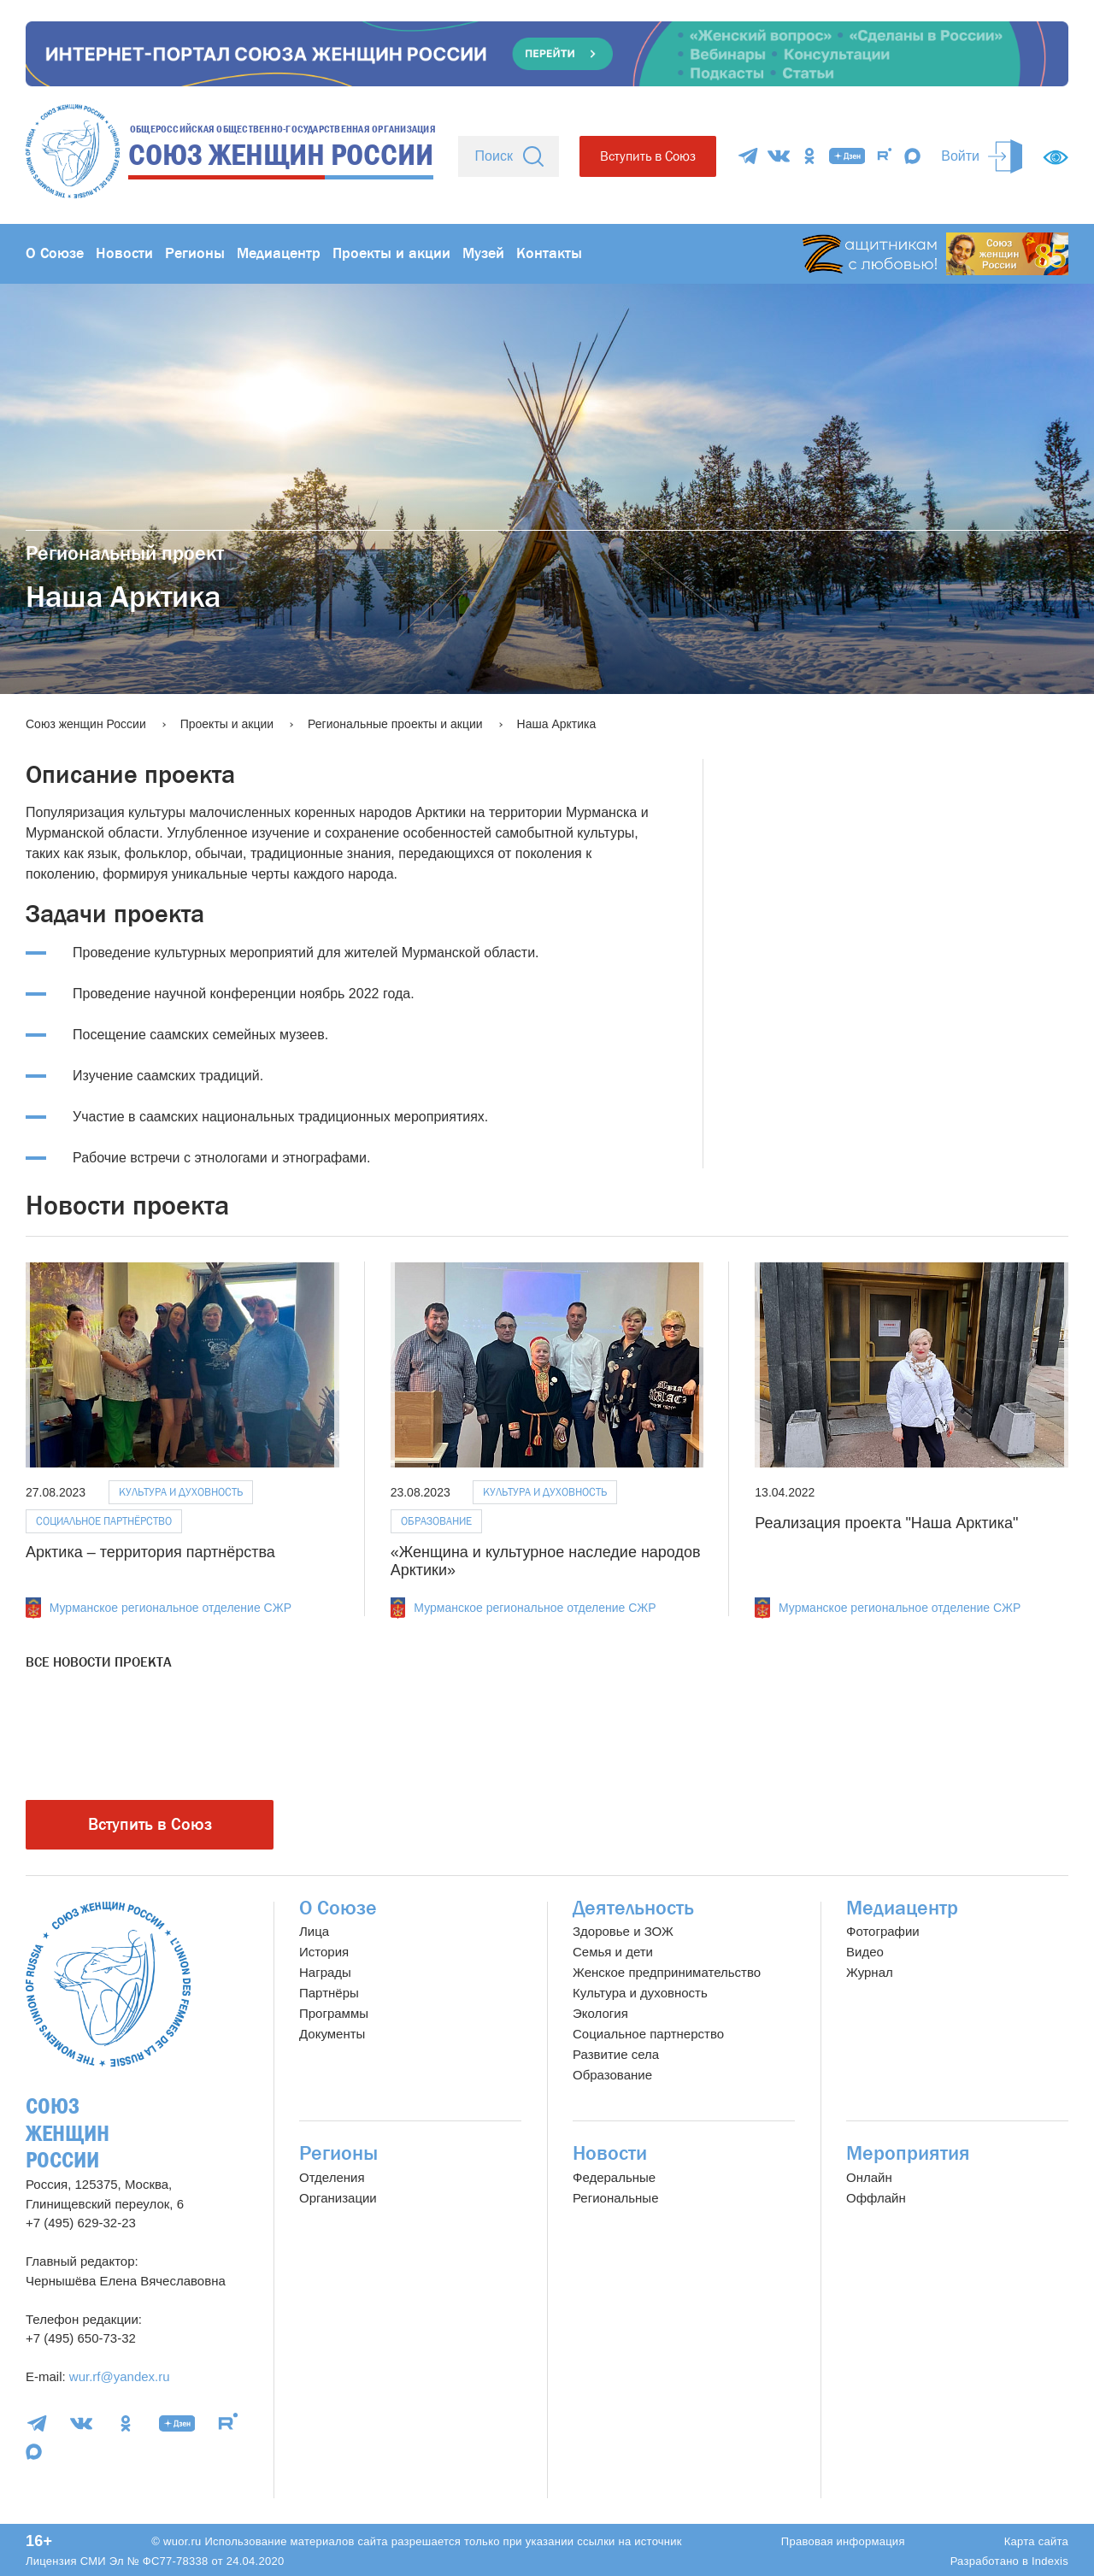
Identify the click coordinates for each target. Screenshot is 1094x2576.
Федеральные (614, 2177)
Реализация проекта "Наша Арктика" (886, 1523)
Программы (333, 2013)
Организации (338, 2198)
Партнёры (329, 1992)
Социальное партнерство (648, 2033)
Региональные (615, 2198)
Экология (600, 2013)
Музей (483, 253)
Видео (865, 1951)
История (324, 1951)
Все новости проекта (99, 1662)
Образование (436, 1521)
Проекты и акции (391, 253)
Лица (314, 1931)
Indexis (1050, 2561)
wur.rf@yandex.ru (119, 2376)
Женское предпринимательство (667, 1972)
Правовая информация (843, 2541)
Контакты (549, 253)
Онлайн (869, 2177)
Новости (124, 253)
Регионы (195, 253)
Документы (332, 2033)
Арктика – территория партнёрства (150, 1552)
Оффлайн (876, 2198)
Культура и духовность (181, 1492)
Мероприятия (908, 2153)
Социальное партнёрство (104, 1521)
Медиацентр (279, 253)
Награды (325, 1972)
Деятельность (633, 1908)
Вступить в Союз (648, 156)
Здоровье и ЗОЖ (623, 1931)
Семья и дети (613, 1951)
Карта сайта (1036, 2541)
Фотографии (883, 1931)
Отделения (332, 2177)
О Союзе (55, 253)
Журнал (869, 1972)
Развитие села (616, 2054)
